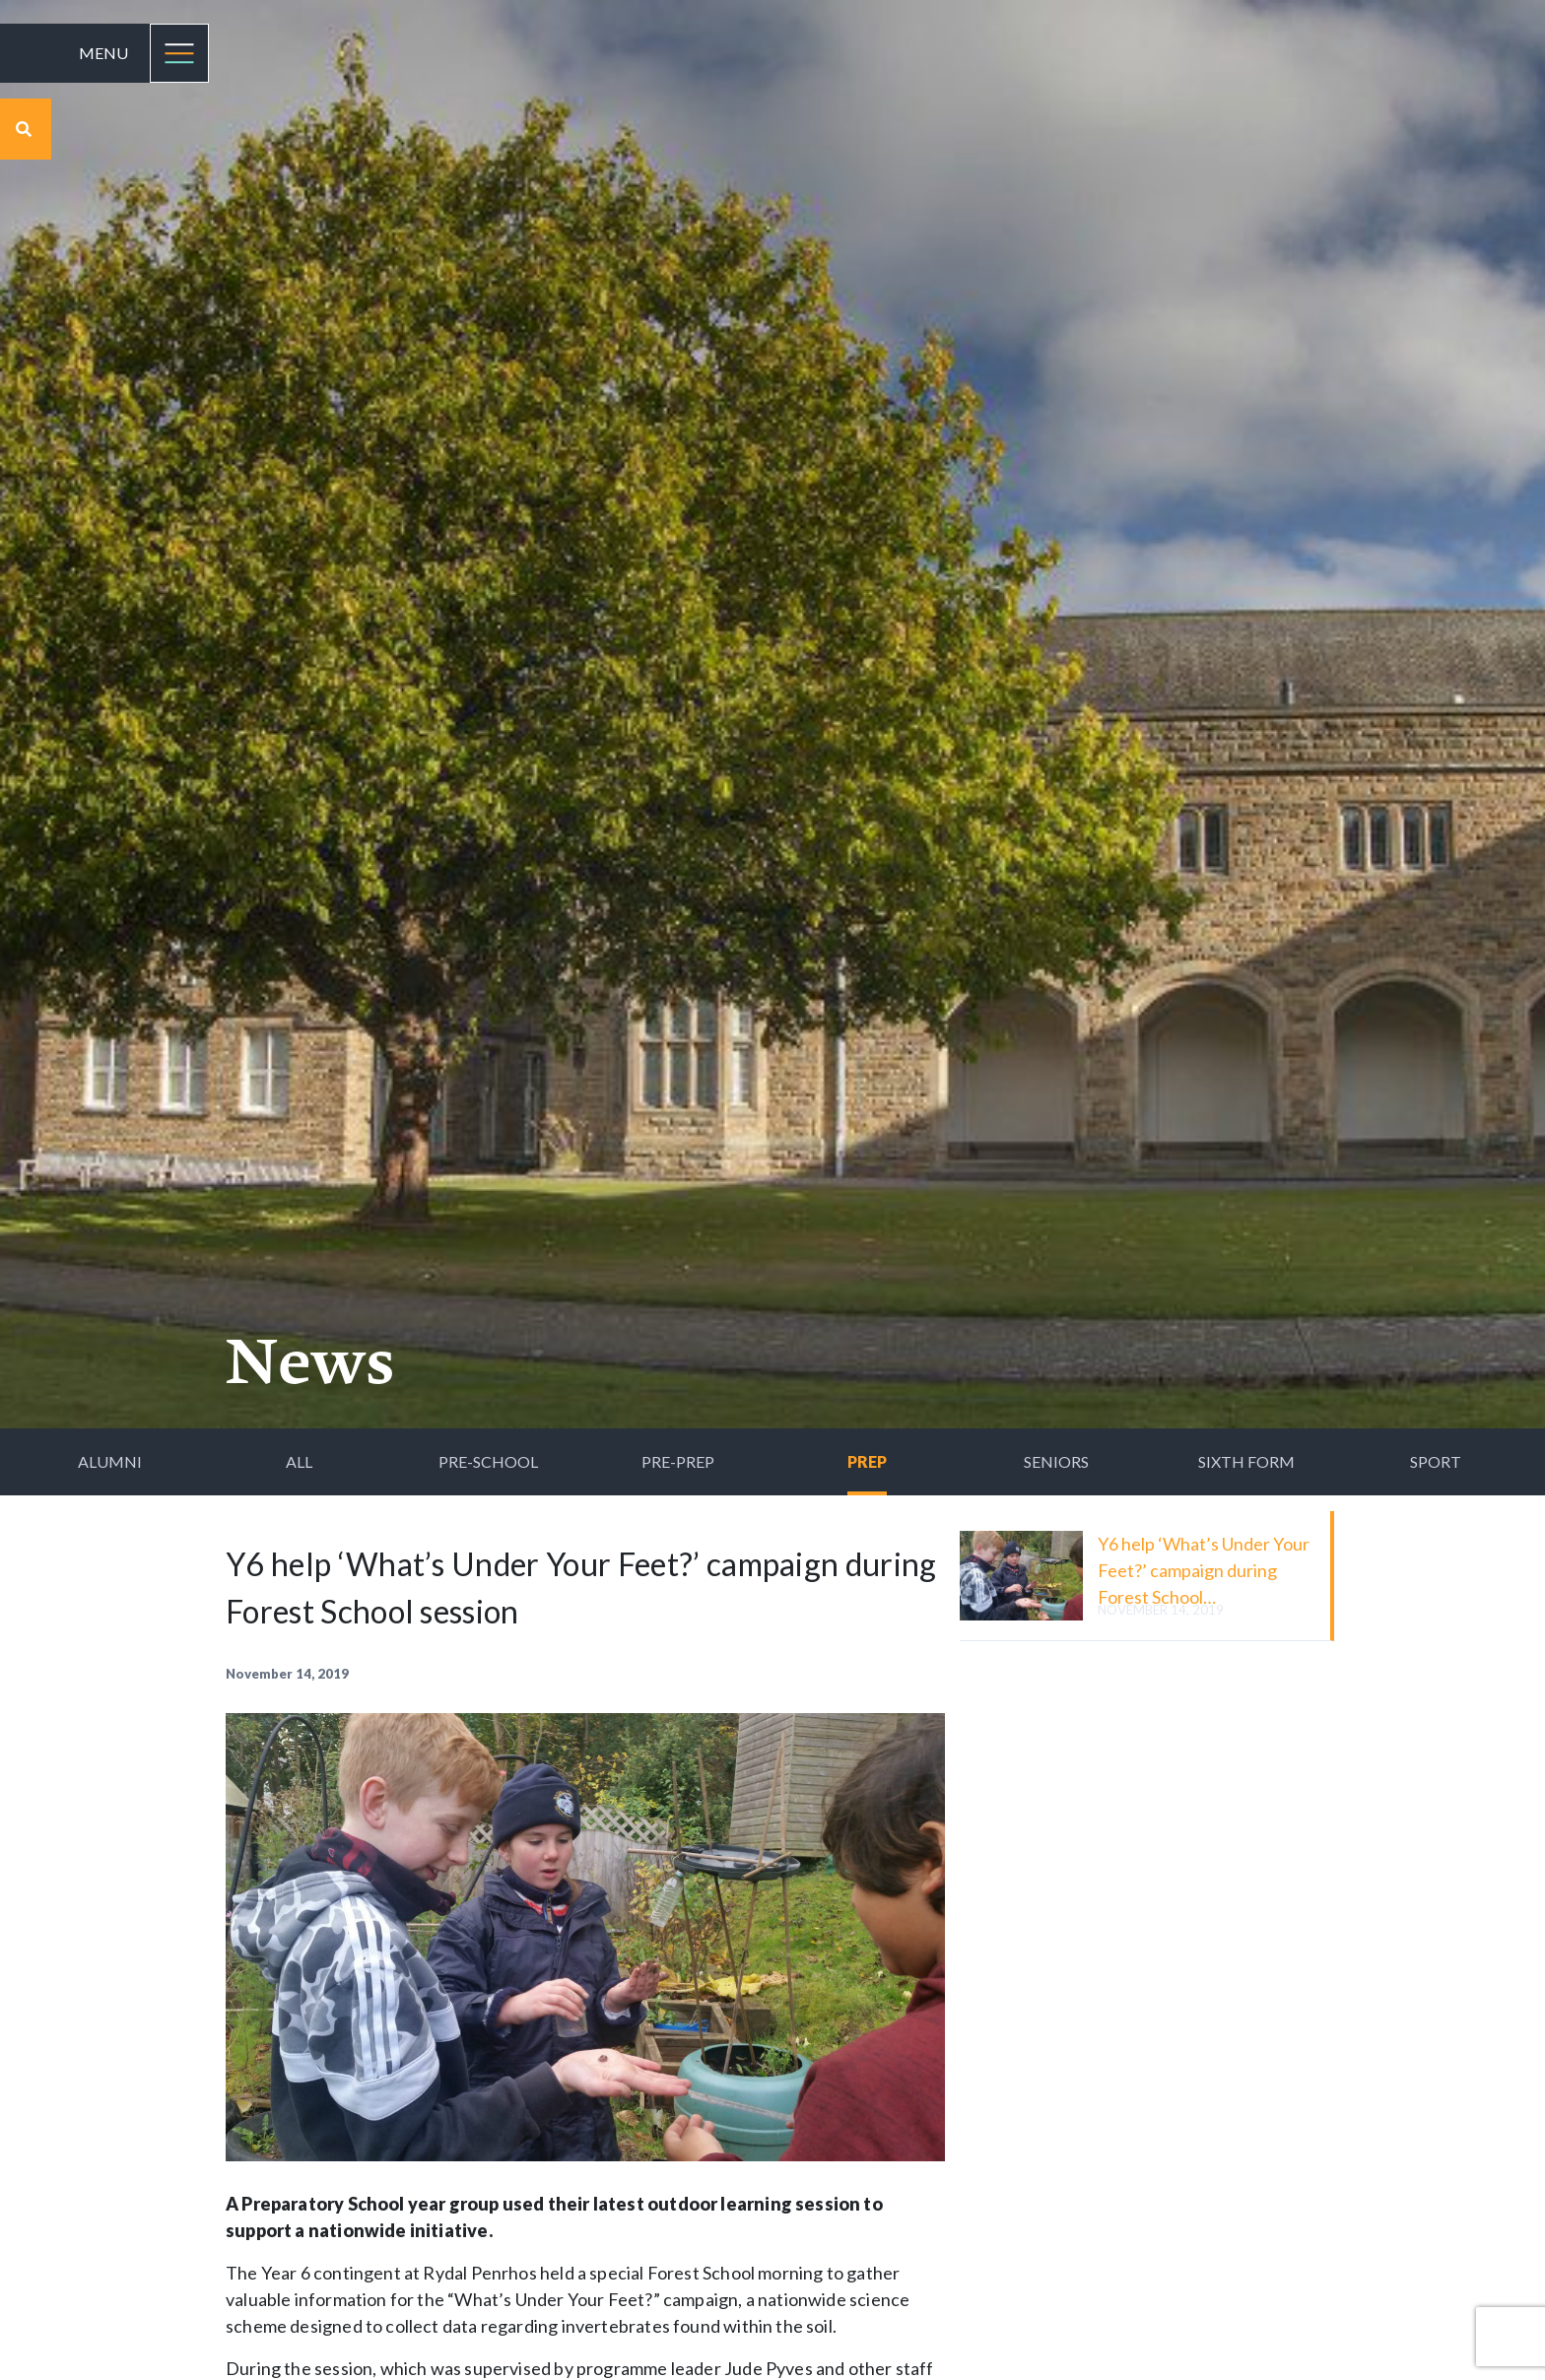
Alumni (110, 1461)
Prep (867, 1461)
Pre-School (488, 1461)
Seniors (1056, 1461)
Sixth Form (1246, 1461)
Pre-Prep (677, 1461)
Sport (1435, 1461)
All (299, 1461)
